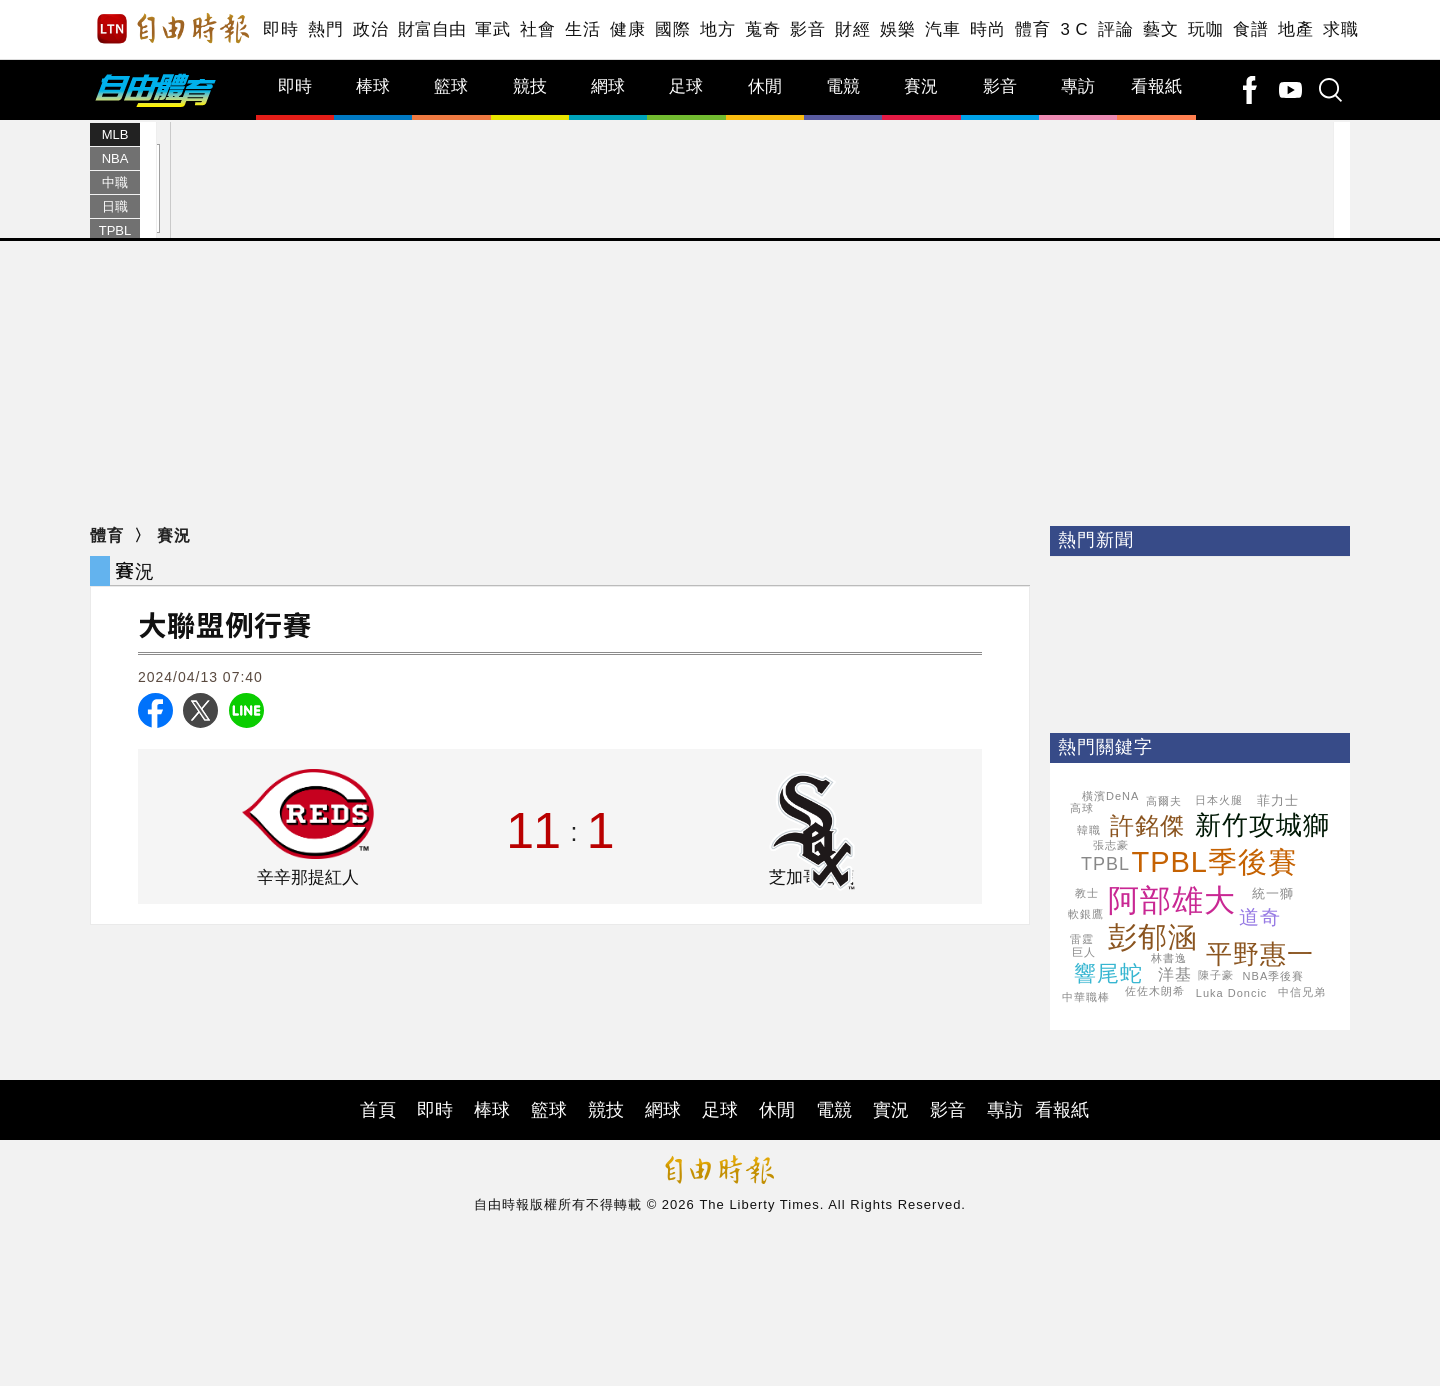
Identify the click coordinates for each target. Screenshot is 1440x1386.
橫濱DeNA (1110, 796)
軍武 (492, 29)
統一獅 (1273, 893)
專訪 (1078, 86)
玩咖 (1205, 29)
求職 (1340, 29)
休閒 (765, 86)
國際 (672, 29)
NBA (115, 158)
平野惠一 (1260, 954)
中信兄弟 (1302, 992)
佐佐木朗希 (1155, 991)
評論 (1115, 29)
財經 (852, 29)
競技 (530, 86)
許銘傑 (1147, 825)
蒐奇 (762, 29)
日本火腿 (1219, 800)
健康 (627, 29)
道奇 (1260, 917)
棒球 (373, 86)
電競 (843, 86)
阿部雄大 (1172, 900)
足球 (686, 86)
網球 (608, 86)
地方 (717, 29)
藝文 (1160, 29)
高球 (1082, 808)
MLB (115, 134)
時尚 (987, 29)
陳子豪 (1216, 975)
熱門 (325, 29)
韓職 (1089, 830)
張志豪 (1111, 845)
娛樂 (897, 29)
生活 (582, 29)
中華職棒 (1086, 997)
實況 (891, 1110)
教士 (1087, 893)
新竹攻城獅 (1262, 825)
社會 (537, 29)
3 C (1074, 29)
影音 (807, 29)
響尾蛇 (1108, 973)
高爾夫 (1164, 801)
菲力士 (1278, 800)
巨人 (1084, 952)
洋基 (1175, 974)
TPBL (115, 230)
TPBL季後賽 (1214, 862)
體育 (1032, 29)
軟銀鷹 (1086, 914)
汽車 (942, 29)
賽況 (921, 86)
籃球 (451, 86)
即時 (280, 29)
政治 (370, 29)
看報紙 (1156, 86)
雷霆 (1082, 939)
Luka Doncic (1232, 993)
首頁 (378, 1110)
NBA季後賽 (1274, 976)
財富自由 (431, 29)
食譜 (1250, 29)
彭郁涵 (1153, 937)
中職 (115, 182)
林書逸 (1169, 958)
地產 (1295, 29)
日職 (115, 206)
